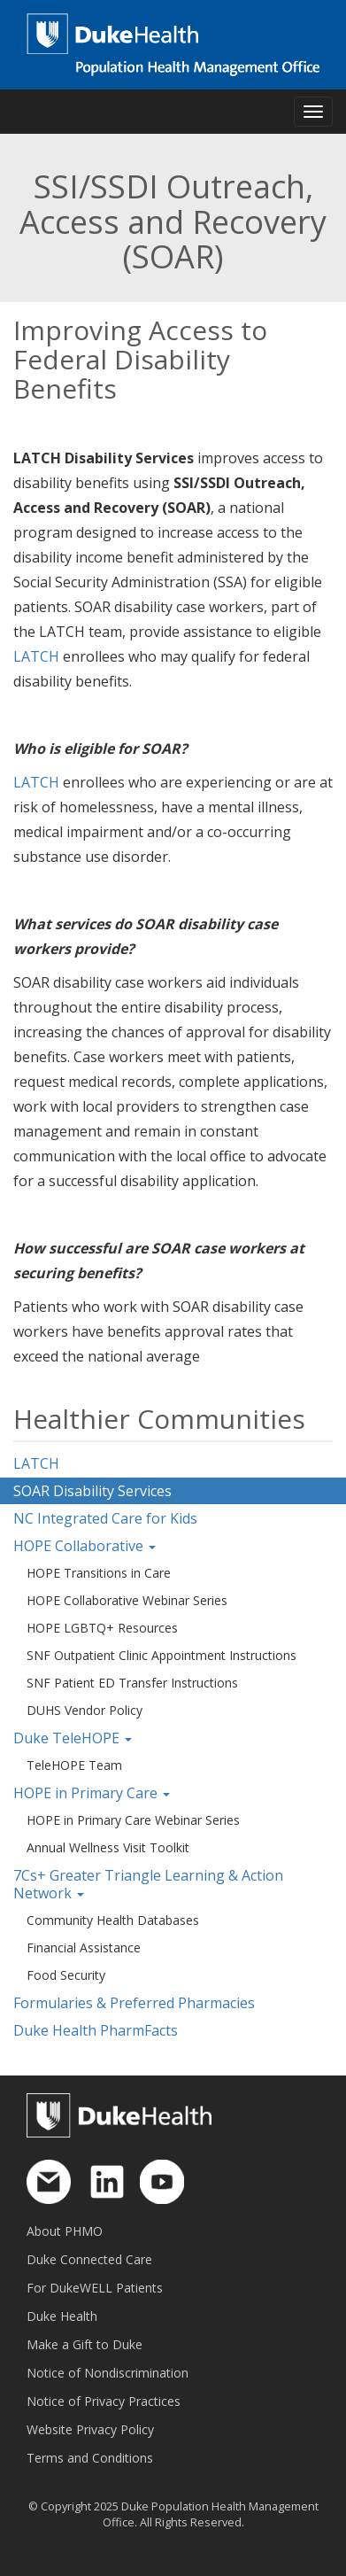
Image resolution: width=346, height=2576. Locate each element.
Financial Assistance (84, 1947)
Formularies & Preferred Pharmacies (134, 2003)
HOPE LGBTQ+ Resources (102, 1627)
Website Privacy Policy (90, 2429)
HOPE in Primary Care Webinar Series (133, 1820)
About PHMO (65, 2231)
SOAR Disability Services (92, 1491)
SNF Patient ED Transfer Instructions (132, 1682)
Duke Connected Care (89, 2259)
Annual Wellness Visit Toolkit (108, 1847)
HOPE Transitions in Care (99, 1572)
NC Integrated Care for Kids (105, 1518)
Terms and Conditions (90, 2457)
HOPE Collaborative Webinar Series (127, 1600)
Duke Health (62, 2316)
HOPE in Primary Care (91, 1793)
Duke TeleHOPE (72, 1738)
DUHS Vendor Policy (84, 1710)
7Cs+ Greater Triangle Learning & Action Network (148, 1884)
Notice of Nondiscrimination (107, 2372)
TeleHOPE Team (74, 1765)
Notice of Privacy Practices (104, 2401)
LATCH (36, 656)
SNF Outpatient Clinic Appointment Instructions (161, 1655)
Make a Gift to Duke (84, 2344)
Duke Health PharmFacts (95, 2030)
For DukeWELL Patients (95, 2287)
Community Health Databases (113, 1920)
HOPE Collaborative (84, 1546)
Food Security (66, 1975)
